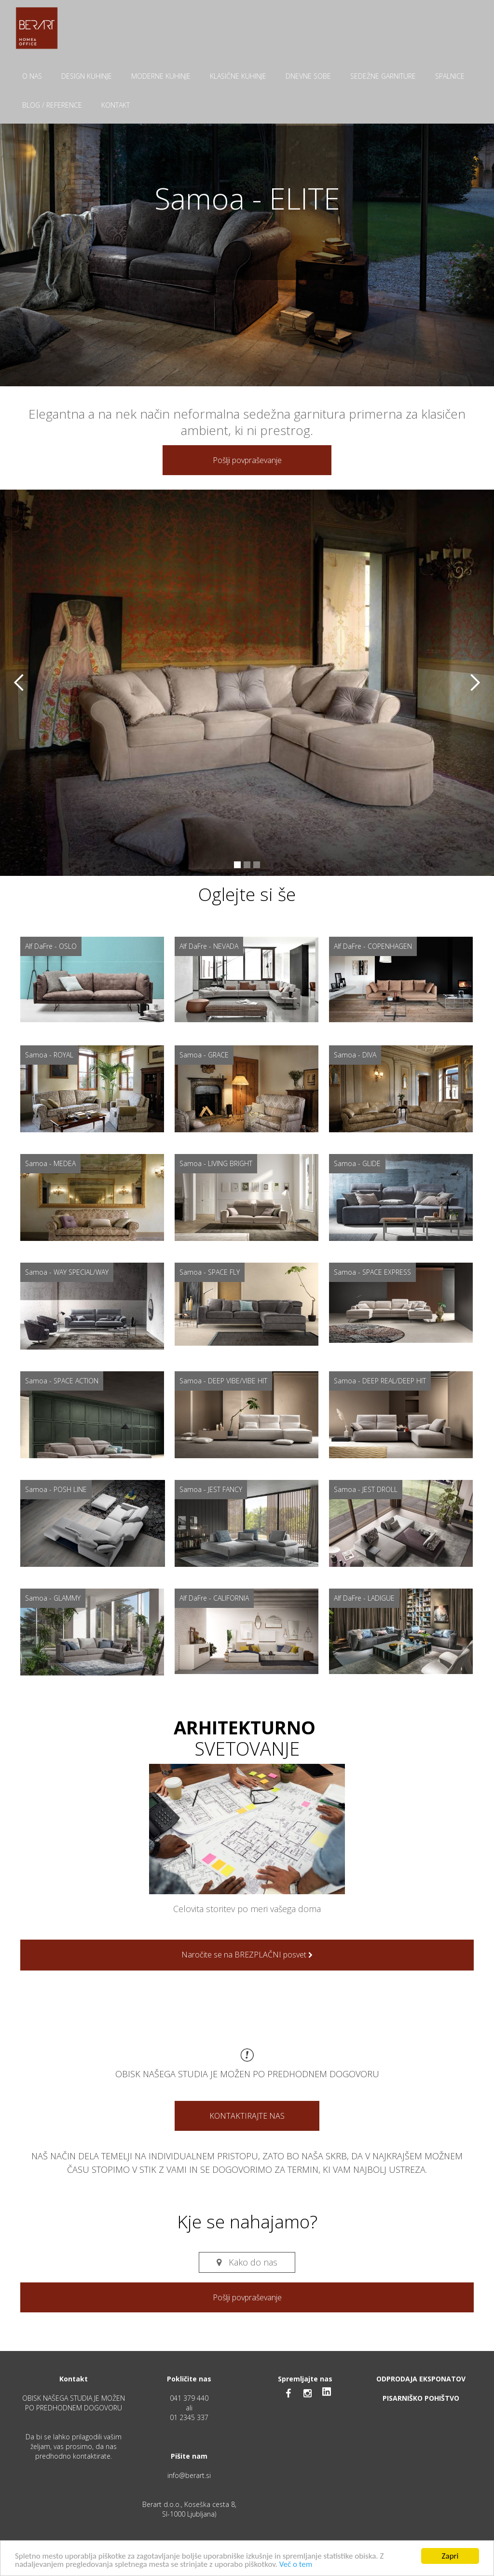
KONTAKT (115, 105)
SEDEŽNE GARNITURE (383, 76)
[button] (19, 683)
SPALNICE (450, 76)
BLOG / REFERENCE (52, 105)
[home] (37, 28)
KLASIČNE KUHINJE (238, 76)
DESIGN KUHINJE (86, 76)
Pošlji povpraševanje (247, 460)
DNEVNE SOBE (308, 76)
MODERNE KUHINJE (161, 76)
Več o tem (296, 2565)
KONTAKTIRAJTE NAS (247, 2116)
